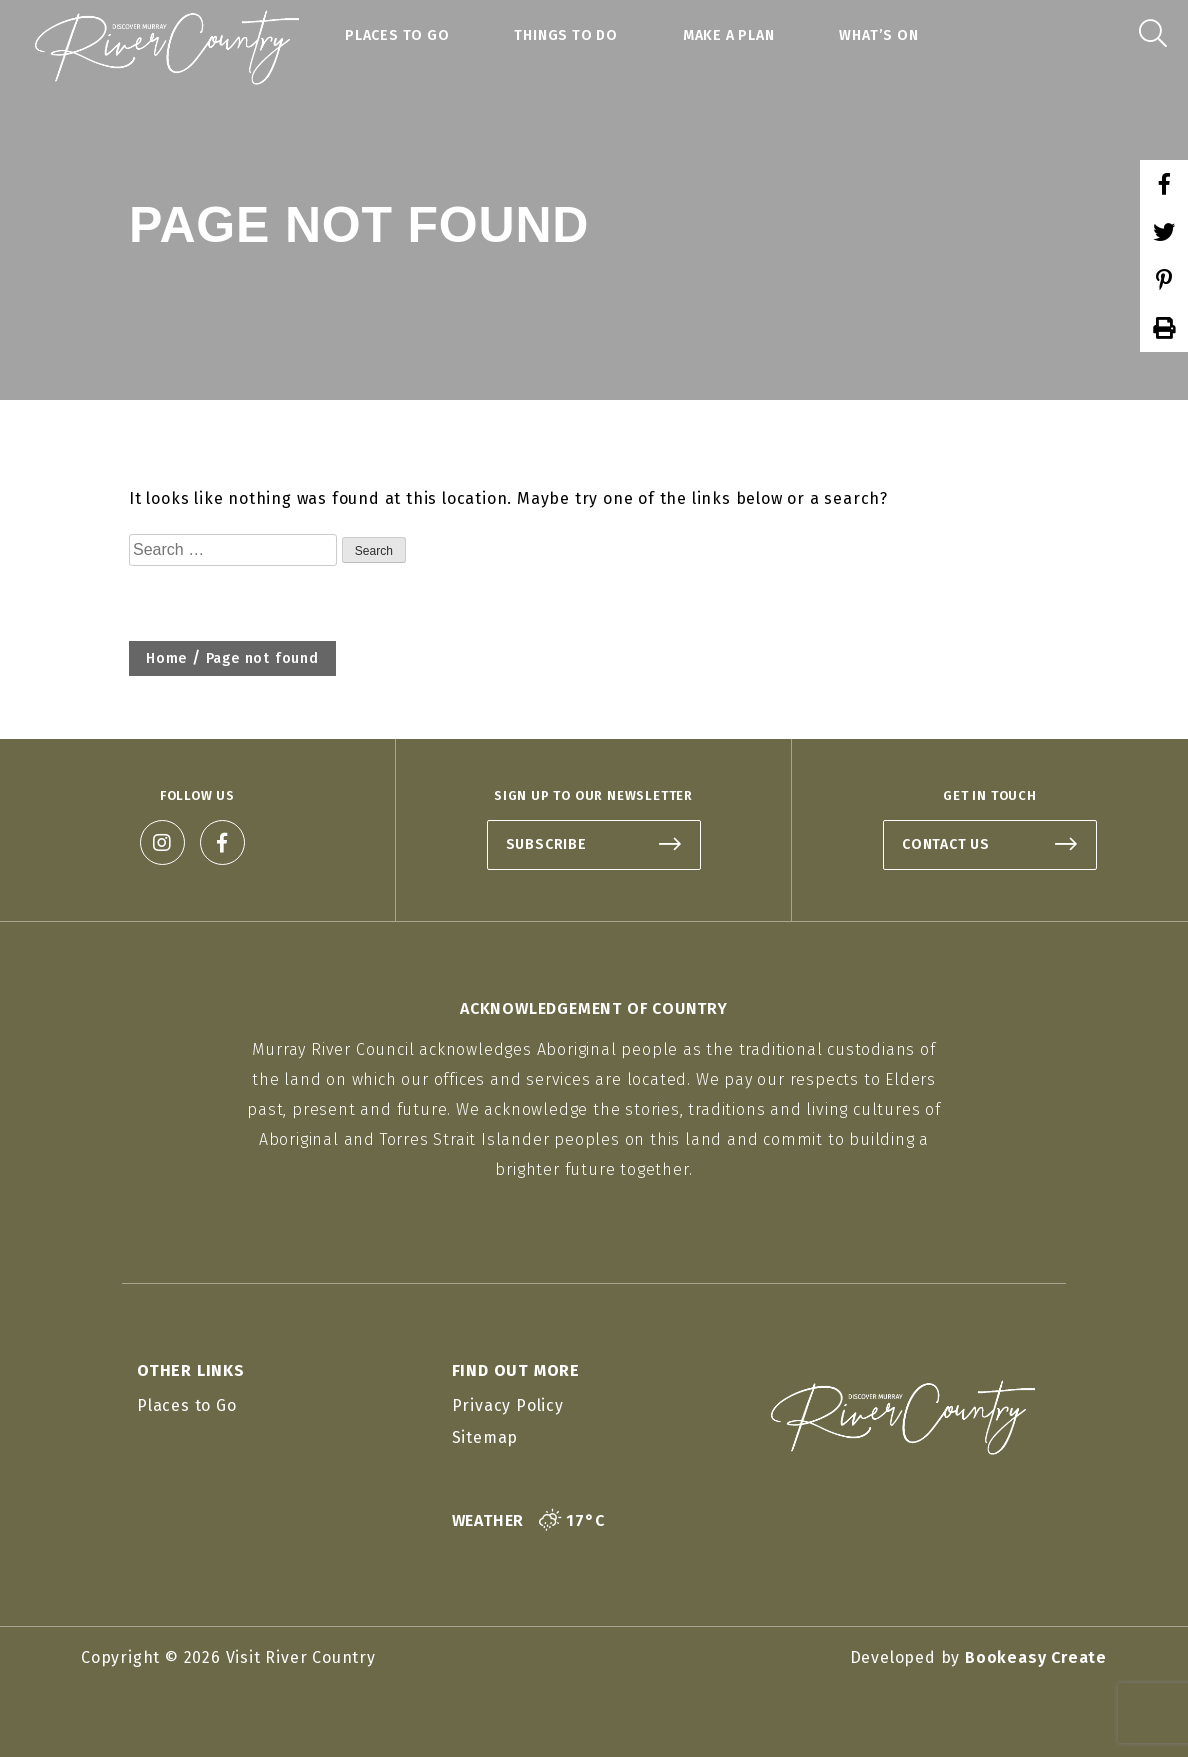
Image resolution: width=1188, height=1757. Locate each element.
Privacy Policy (508, 1405)
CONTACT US (946, 844)
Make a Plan (729, 35)
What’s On (878, 35)
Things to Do (566, 35)
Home (166, 658)
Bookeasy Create (1036, 1657)
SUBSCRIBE (546, 844)
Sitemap (485, 1437)
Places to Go (397, 35)
